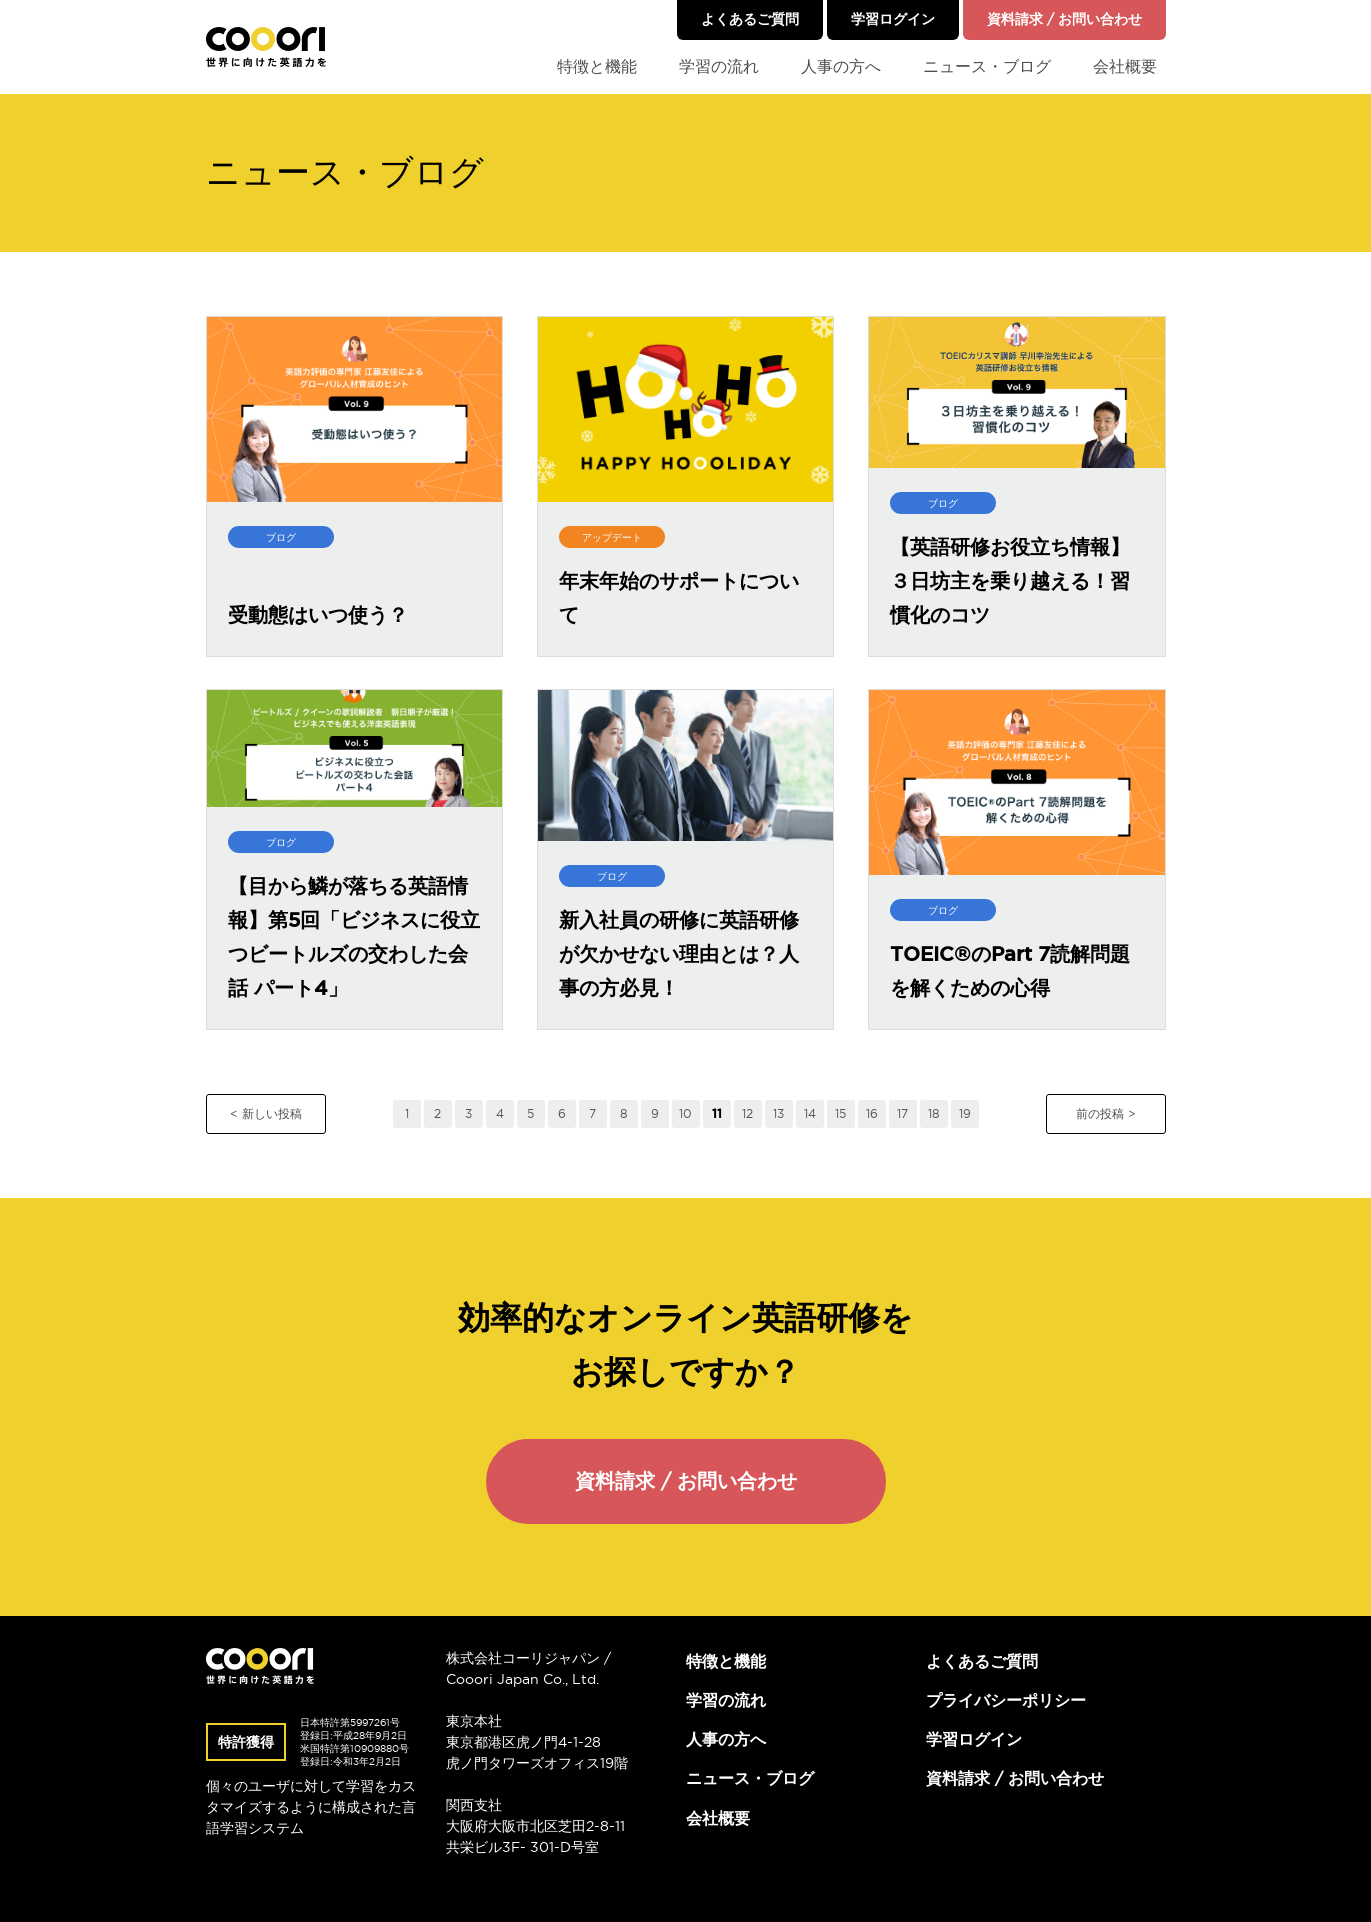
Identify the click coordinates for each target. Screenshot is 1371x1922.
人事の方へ (841, 66)
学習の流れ (719, 66)
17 (902, 1113)
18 (934, 1113)
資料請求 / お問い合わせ (1064, 19)
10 (685, 1113)
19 (965, 1113)
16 (872, 1113)
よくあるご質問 (750, 19)
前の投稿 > (1106, 1113)
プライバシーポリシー (1006, 1700)
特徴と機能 (597, 66)
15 (840, 1113)
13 (778, 1113)
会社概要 (1125, 66)
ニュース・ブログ (987, 66)
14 (810, 1113)
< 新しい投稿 (266, 1113)
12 (747, 1113)
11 (717, 1113)
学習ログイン (893, 19)
